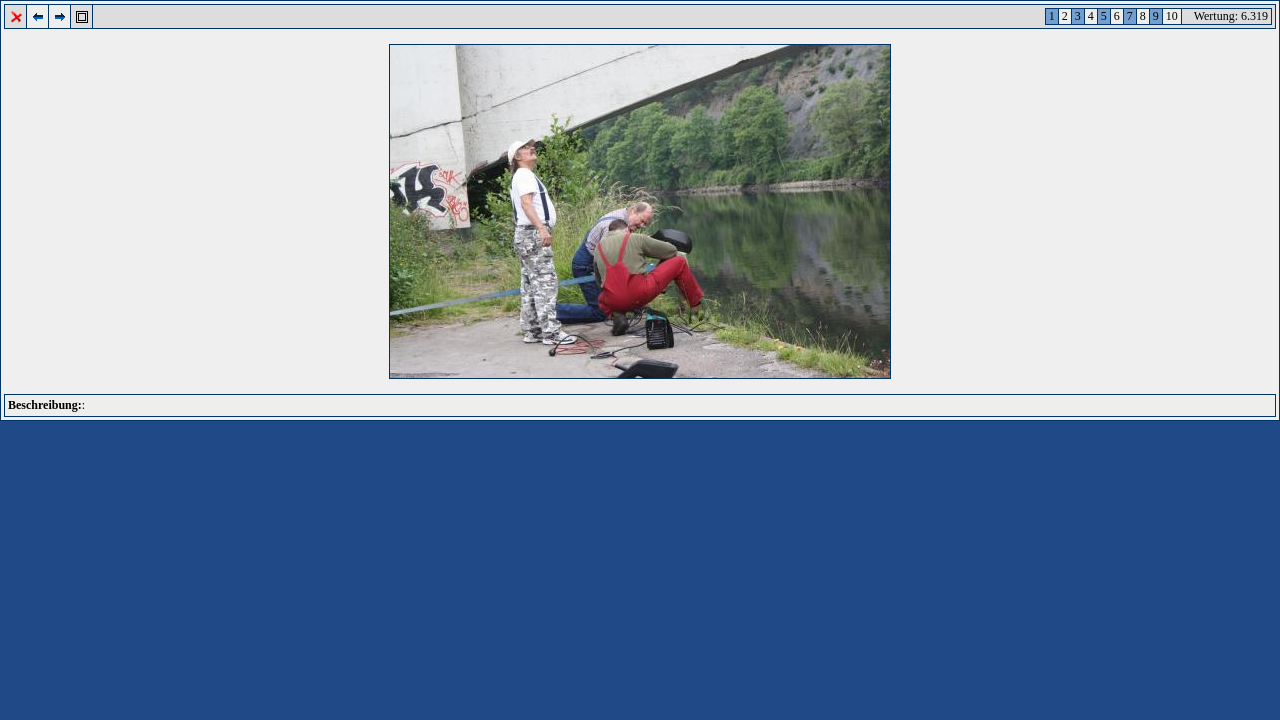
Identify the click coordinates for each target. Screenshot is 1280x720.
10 (1172, 16)
